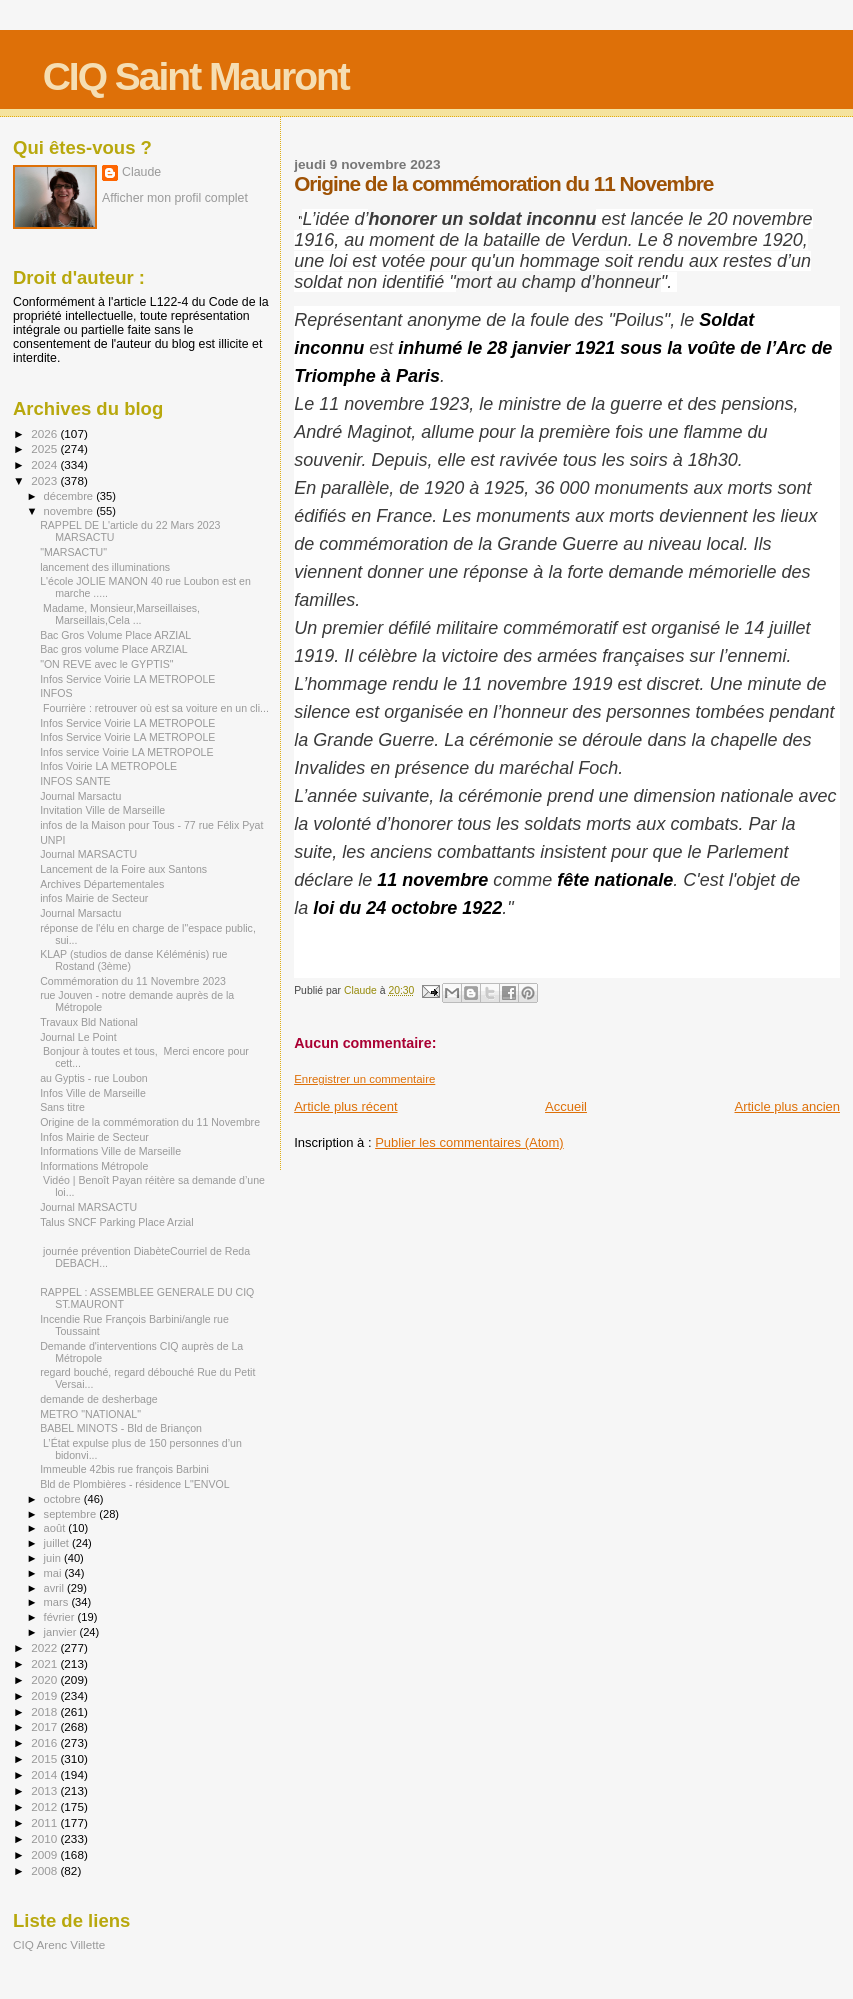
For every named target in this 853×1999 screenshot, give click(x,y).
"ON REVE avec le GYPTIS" (106, 664)
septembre (72, 1514)
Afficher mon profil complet (175, 198)
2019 (45, 1695)
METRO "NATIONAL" (90, 1414)
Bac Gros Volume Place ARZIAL (115, 635)
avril (56, 1588)
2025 (45, 448)
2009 (45, 1854)
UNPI (52, 840)
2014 (45, 1774)
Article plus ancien (788, 1106)
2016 (45, 1742)
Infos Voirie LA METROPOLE (108, 766)
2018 (45, 1711)
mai (54, 1573)
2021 (45, 1663)
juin (54, 1558)
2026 (45, 433)
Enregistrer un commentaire (364, 1079)
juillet (58, 1543)
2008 (45, 1870)
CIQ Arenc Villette (59, 1944)
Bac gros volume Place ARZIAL (114, 649)
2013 (45, 1790)
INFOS (56, 693)
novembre (70, 511)
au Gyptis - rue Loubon (94, 1078)
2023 (45, 480)
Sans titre (62, 1107)
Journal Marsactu (80, 796)
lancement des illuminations (105, 567)
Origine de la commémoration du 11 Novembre (150, 1122)
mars (58, 1602)
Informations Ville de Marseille (110, 1151)
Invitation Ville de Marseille (102, 810)
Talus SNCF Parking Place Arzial (116, 1222)
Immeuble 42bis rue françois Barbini (124, 1469)
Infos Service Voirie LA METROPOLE (127, 679)
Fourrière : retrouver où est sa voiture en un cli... (154, 708)
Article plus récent (345, 1106)
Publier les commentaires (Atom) (469, 1142)
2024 (45, 464)
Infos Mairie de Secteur (94, 1137)
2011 (45, 1822)
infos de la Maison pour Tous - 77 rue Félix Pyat (151, 825)
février (61, 1617)
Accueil (566, 1106)
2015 (45, 1758)
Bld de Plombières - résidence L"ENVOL (135, 1484)
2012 (45, 1806)
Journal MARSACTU (88, 854)
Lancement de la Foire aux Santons (123, 869)
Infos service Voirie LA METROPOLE (126, 752)
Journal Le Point (78, 1037)
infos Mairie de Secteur (94, 898)
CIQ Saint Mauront (196, 76)
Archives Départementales (102, 884)
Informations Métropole (94, 1166)
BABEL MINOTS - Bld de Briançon (121, 1428)
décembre (70, 496)
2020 (45, 1679)
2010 (45, 1838)
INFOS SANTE (75, 781)
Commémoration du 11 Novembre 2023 (133, 981)
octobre (64, 1499)
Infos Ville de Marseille (93, 1093)
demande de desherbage (99, 1399)
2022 (45, 1647)
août (56, 1528)
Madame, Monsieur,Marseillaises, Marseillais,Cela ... (120, 614)
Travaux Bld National (89, 1022)
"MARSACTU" (73, 552)
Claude (141, 172)
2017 (45, 1726)
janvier (62, 1632)
